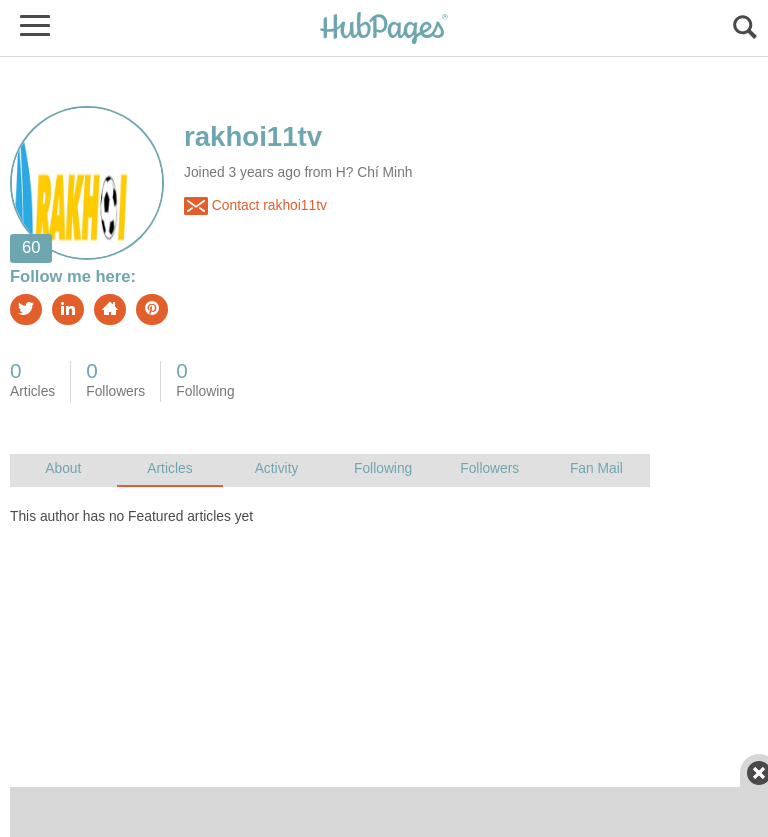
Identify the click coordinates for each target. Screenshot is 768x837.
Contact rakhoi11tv (255, 206)
